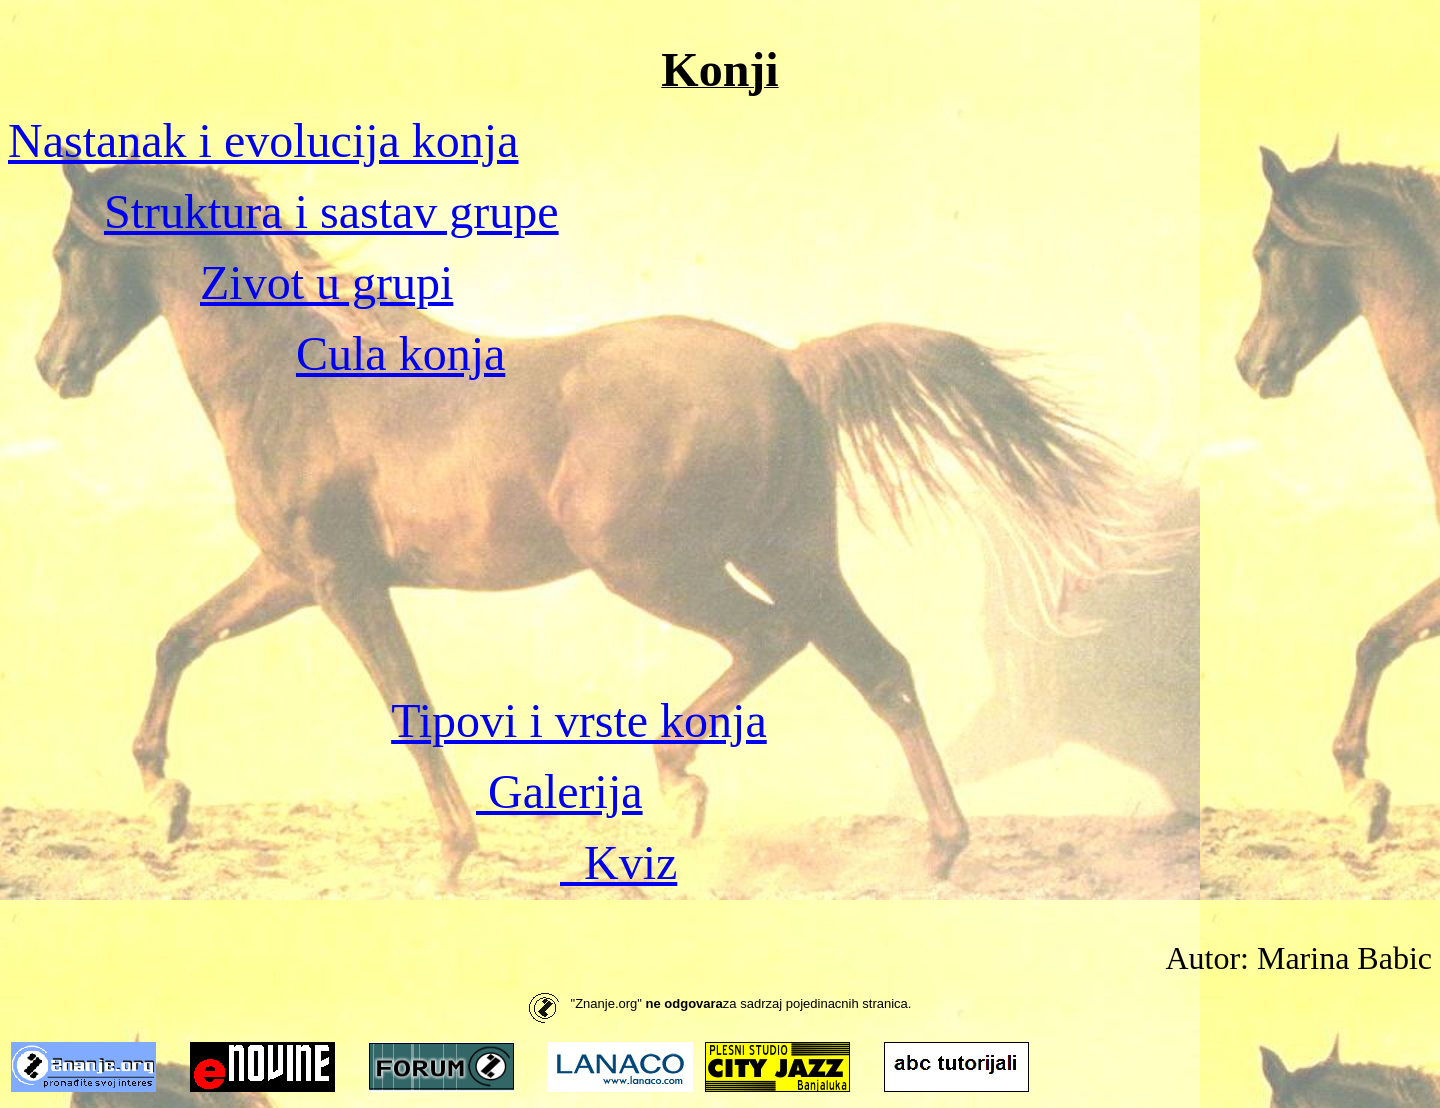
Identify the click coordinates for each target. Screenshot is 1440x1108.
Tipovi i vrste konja (579, 720)
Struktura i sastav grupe (331, 211)
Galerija (559, 791)
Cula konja (400, 353)
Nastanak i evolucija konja (263, 140)
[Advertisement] (720, 537)
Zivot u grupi (326, 282)
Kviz (618, 862)
